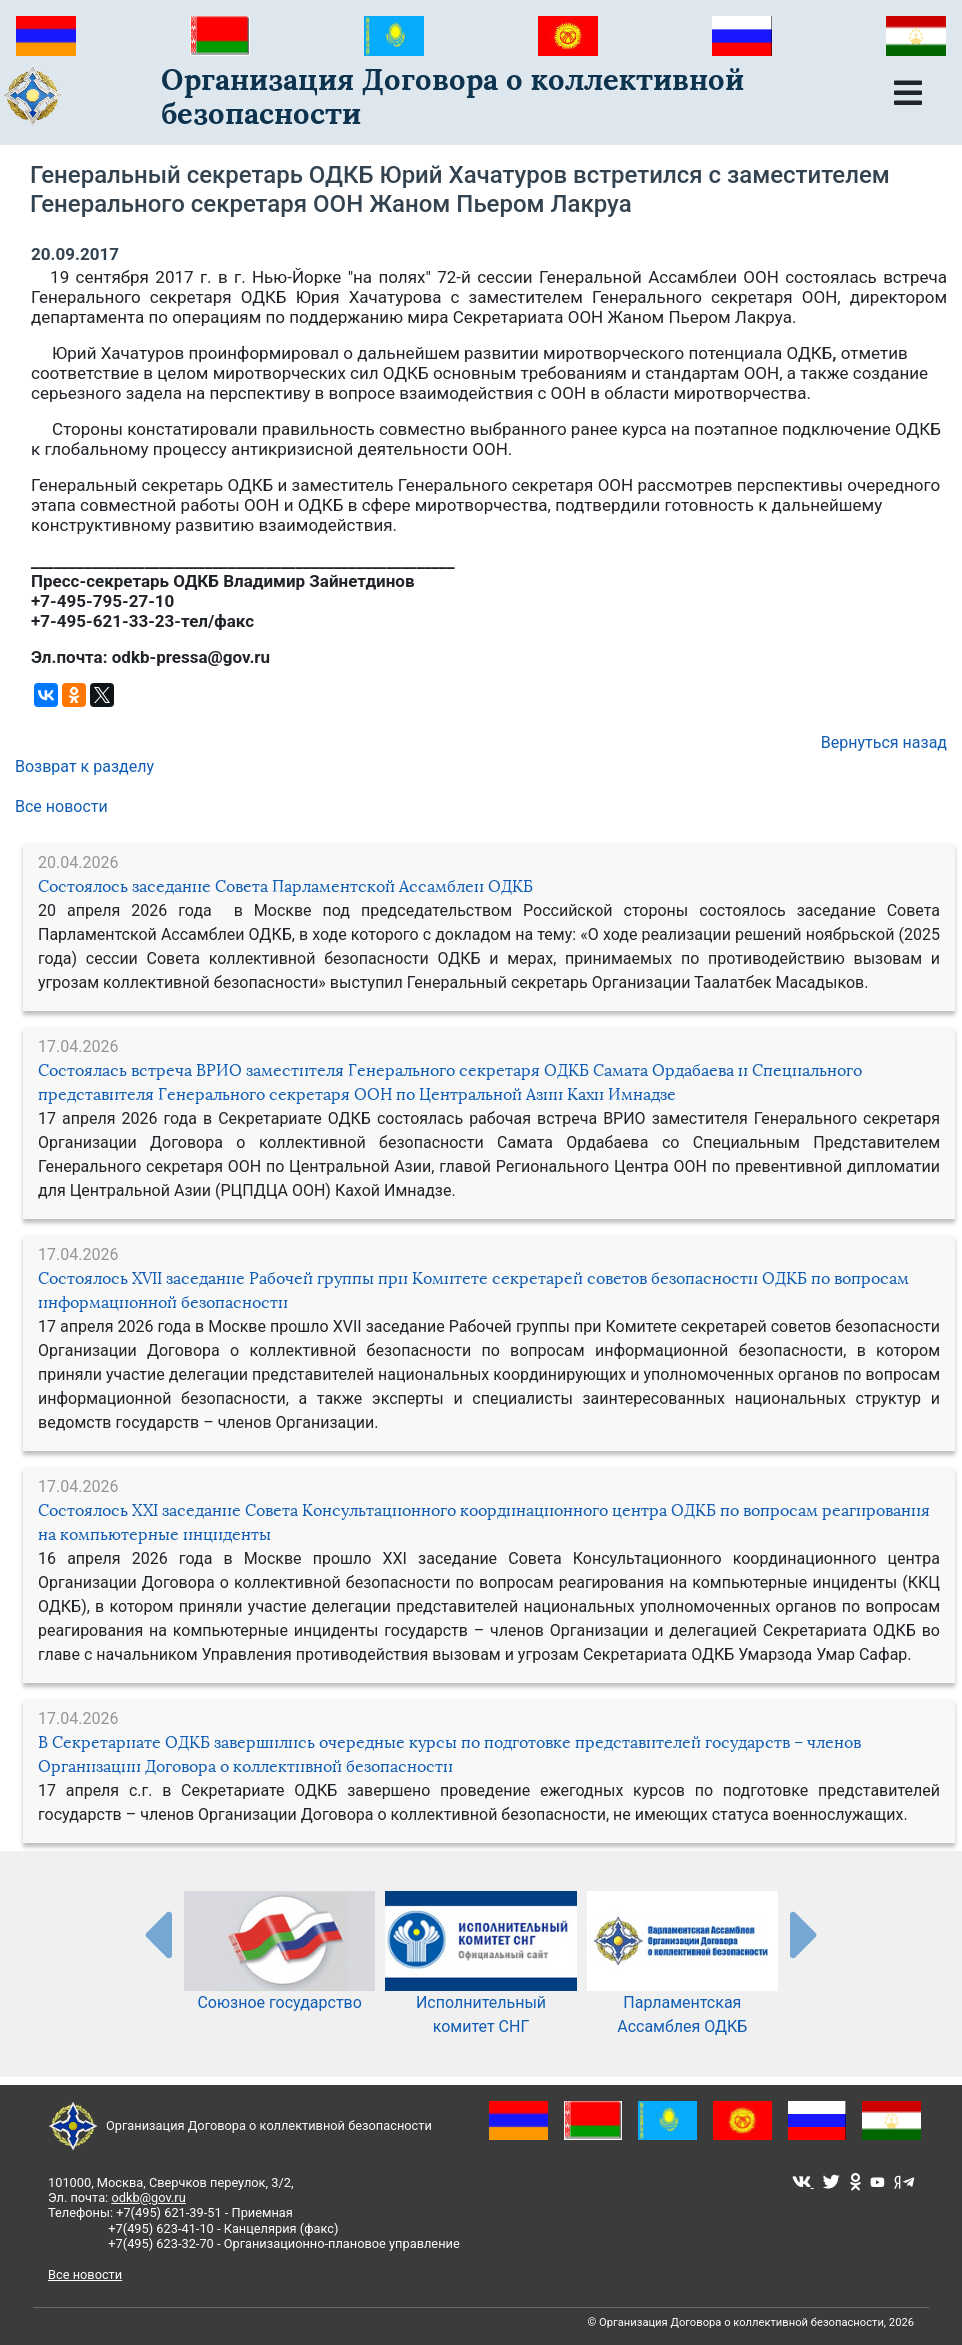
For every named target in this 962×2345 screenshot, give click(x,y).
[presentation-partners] (157, 1934)
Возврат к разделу (84, 766)
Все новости (61, 806)
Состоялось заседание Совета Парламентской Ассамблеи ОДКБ (285, 886)
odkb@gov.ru (148, 2197)
